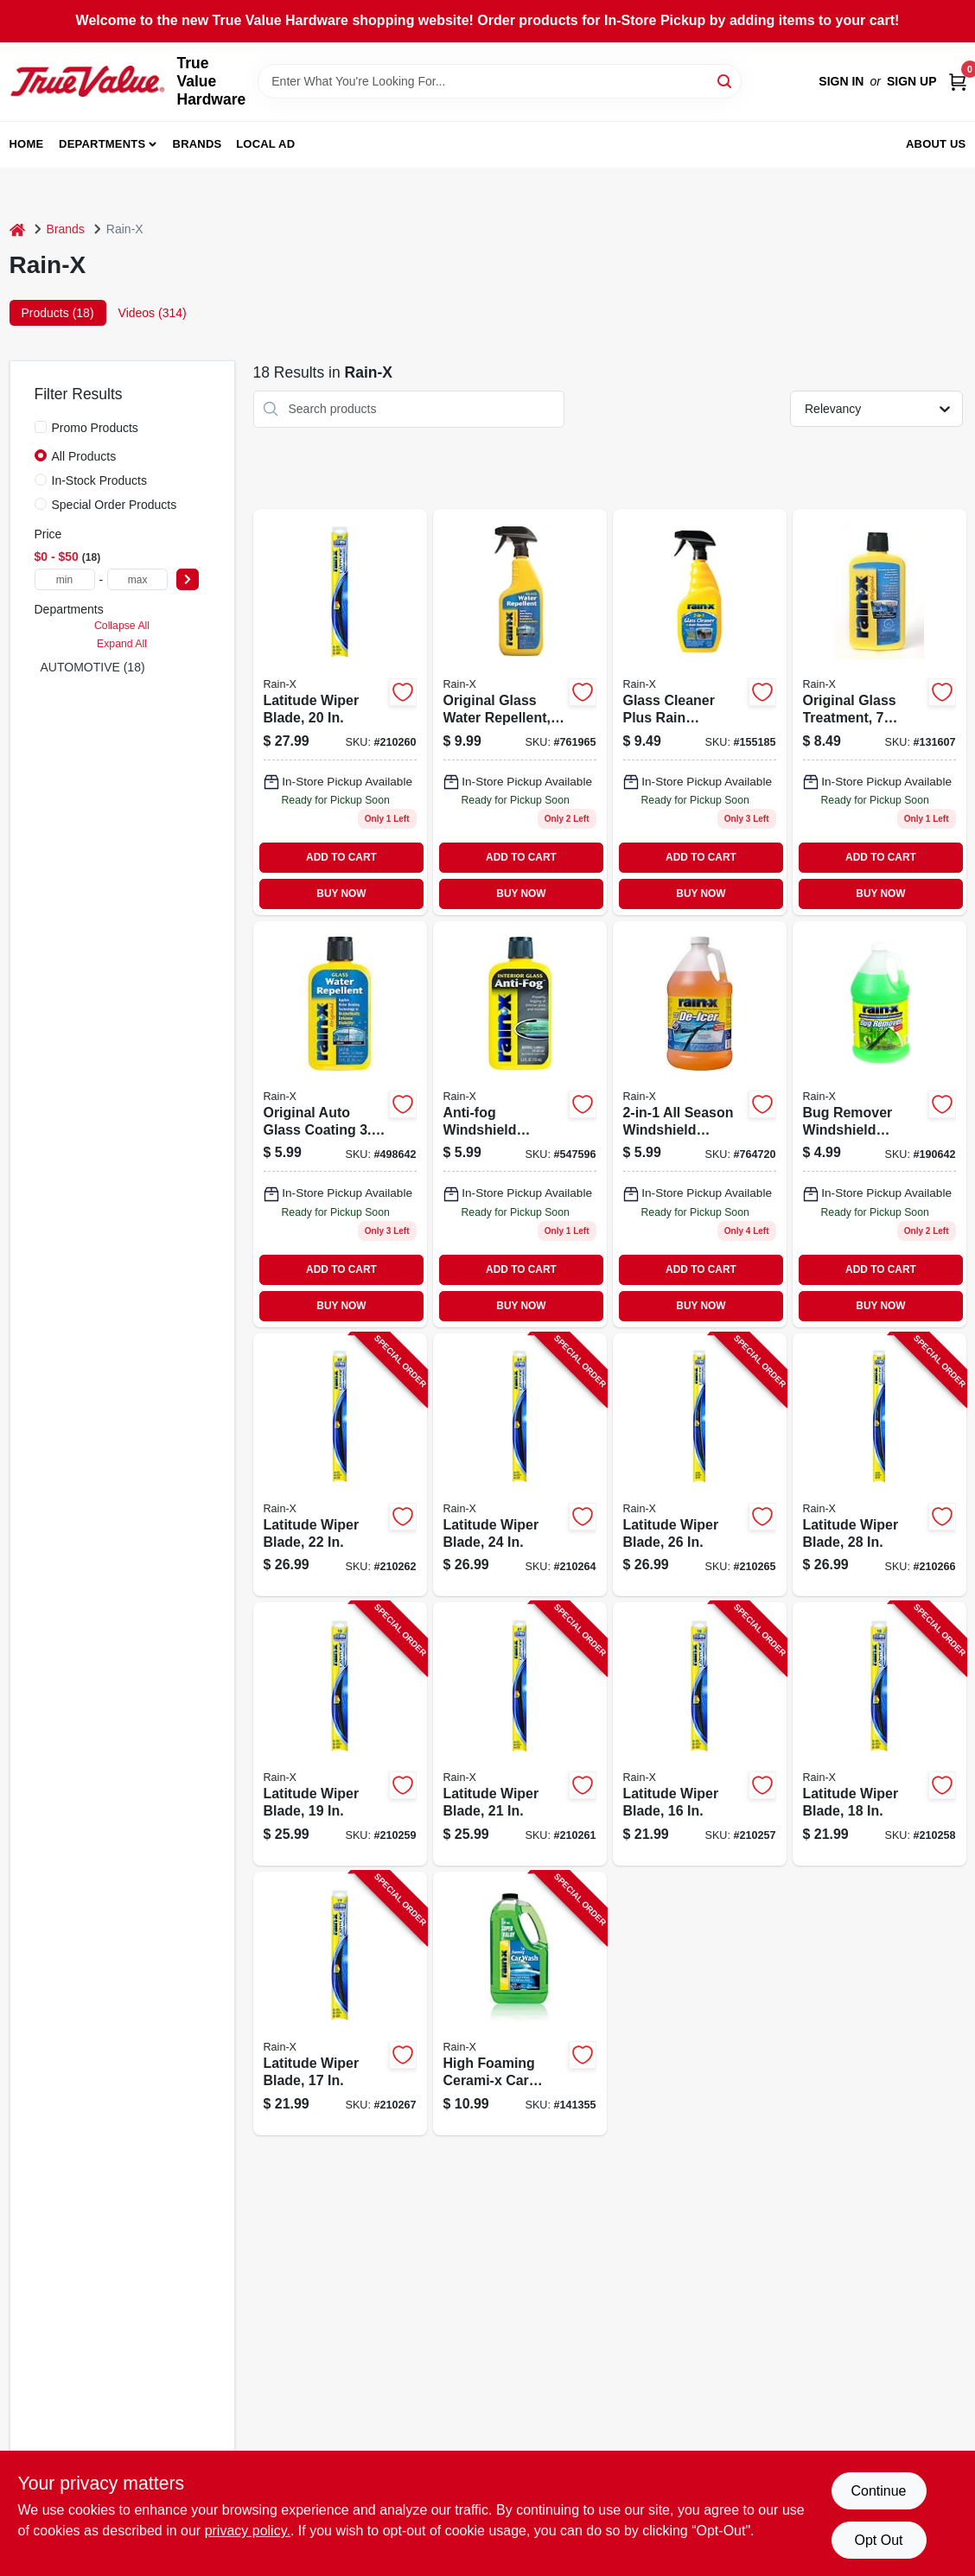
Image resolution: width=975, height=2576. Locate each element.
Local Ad (265, 143)
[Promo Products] (41, 427)
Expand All (122, 644)
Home (27, 143)
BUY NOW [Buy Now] (341, 893)
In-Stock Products (100, 480)
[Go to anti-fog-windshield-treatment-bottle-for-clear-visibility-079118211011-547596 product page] (520, 1124)
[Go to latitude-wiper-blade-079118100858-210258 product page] (879, 1734)
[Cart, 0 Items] (957, 82)
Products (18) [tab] (58, 313)
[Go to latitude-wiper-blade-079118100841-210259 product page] (340, 1734)
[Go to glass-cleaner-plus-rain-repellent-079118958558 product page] (700, 712)
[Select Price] (187, 579)
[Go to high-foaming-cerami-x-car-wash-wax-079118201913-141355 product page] (520, 2003)
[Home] (17, 229)
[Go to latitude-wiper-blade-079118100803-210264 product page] (520, 1465)
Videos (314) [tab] (152, 313)
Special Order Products (114, 504)
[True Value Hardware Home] (87, 81)
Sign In (841, 81)
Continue (878, 2491)
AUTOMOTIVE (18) (93, 667)
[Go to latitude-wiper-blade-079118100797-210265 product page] (700, 1465)
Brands (197, 143)
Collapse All (122, 626)
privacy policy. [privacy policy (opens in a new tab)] (247, 2530)
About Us (936, 143)
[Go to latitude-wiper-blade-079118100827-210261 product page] (520, 1734)
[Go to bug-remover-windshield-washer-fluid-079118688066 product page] (879, 1124)
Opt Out (878, 2540)
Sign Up (912, 81)
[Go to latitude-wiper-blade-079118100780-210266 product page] (879, 1465)
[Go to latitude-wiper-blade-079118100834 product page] (340, 712)
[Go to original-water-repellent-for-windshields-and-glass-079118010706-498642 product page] (340, 1124)
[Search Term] (500, 81)
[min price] (65, 579)
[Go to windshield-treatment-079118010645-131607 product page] (879, 712)
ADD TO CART (341, 857)
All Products (84, 456)
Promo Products (95, 427)
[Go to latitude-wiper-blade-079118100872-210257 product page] (700, 1734)
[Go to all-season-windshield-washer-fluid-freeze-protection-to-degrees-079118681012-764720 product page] (700, 1124)
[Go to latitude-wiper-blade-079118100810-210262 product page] (340, 1465)
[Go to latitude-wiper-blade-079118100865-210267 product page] (340, 2003)
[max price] (137, 579)
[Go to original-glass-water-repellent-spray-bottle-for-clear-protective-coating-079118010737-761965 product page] (520, 712)
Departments (102, 143)
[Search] (725, 80)
